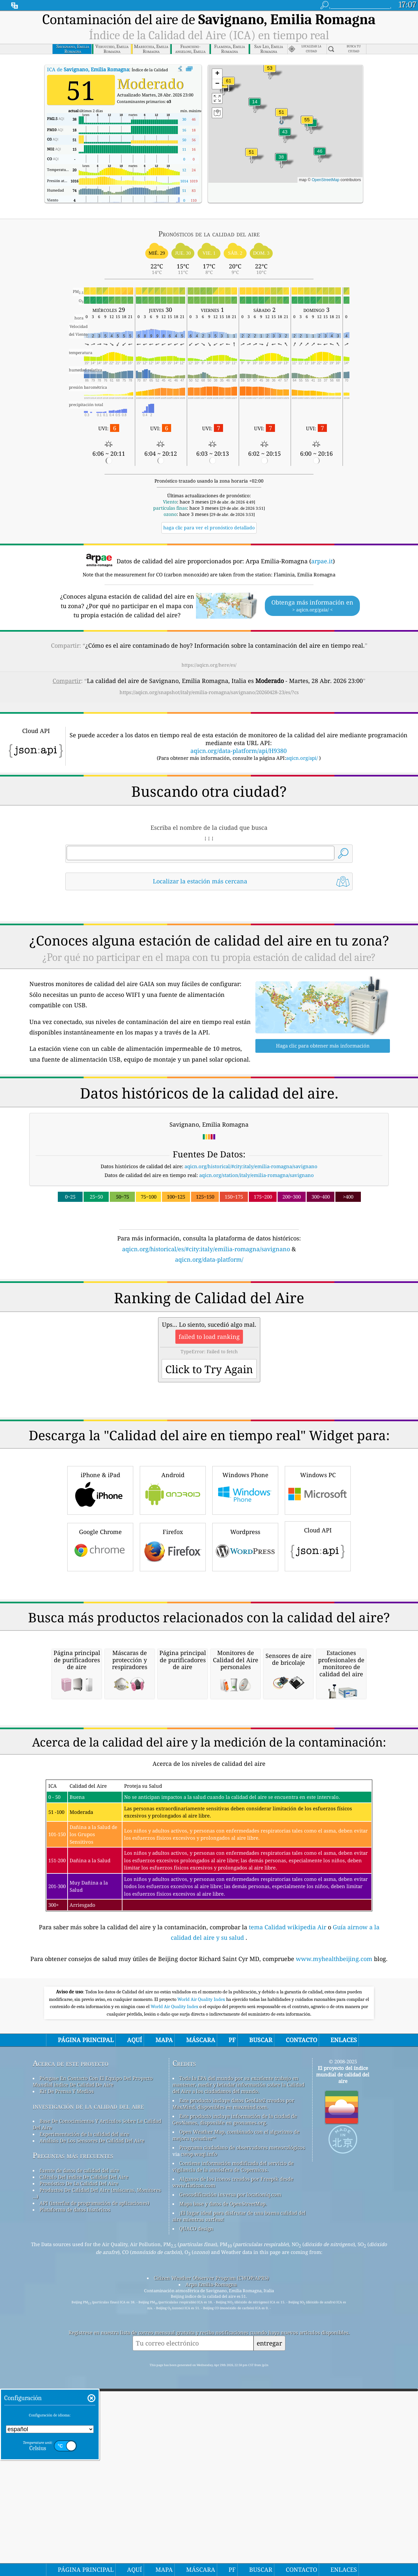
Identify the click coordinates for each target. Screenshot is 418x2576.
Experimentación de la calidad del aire (84, 2408)
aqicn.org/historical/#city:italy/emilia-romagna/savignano (251, 1166)
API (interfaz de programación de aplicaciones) (94, 2477)
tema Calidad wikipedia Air (288, 2202)
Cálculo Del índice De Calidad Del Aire (84, 2451)
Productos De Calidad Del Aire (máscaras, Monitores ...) (97, 2467)
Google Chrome (100, 1637)
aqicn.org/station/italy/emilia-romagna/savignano (256, 1175)
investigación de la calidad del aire (88, 2381)
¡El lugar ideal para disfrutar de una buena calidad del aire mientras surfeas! (239, 2490)
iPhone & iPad (100, 1580)
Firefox (172, 1637)
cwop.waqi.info (199, 2428)
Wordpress (245, 1637)
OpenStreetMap (325, 180)
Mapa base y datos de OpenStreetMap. (223, 2478)
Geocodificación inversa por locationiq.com (230, 2469)
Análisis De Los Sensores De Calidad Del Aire (92, 2415)
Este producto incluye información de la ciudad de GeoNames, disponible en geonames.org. (234, 2393)
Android (172, 1580)
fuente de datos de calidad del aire (79, 2445)
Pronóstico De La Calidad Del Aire (79, 2458)
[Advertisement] (209, 1321)
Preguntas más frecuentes (73, 2430)
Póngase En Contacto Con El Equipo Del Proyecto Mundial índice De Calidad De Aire (93, 2356)
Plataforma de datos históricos (75, 2484)
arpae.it (322, 561)
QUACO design (196, 2503)
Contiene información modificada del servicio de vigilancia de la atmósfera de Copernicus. (233, 2441)
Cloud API (317, 1637)
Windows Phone (245, 1580)
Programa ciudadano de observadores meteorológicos (242, 2422)
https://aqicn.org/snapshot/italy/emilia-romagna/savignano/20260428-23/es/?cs (209, 692)
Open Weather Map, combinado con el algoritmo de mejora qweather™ (235, 2409)
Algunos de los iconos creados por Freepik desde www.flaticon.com (232, 2456)
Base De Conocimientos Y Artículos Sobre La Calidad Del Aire (97, 2398)
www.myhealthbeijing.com (335, 2233)
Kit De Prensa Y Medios (67, 2366)
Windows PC (317, 1580)
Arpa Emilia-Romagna (211, 2559)
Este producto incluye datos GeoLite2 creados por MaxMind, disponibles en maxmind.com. (233, 2378)
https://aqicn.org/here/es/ (209, 665)
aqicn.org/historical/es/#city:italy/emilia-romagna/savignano (206, 1249)
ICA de (88, 69)
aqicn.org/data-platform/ (209, 1259)
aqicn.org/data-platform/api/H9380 (238, 751)
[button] (228, 85)
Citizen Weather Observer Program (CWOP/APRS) (211, 2552)
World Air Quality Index (201, 2274)
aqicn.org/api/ (302, 758)
